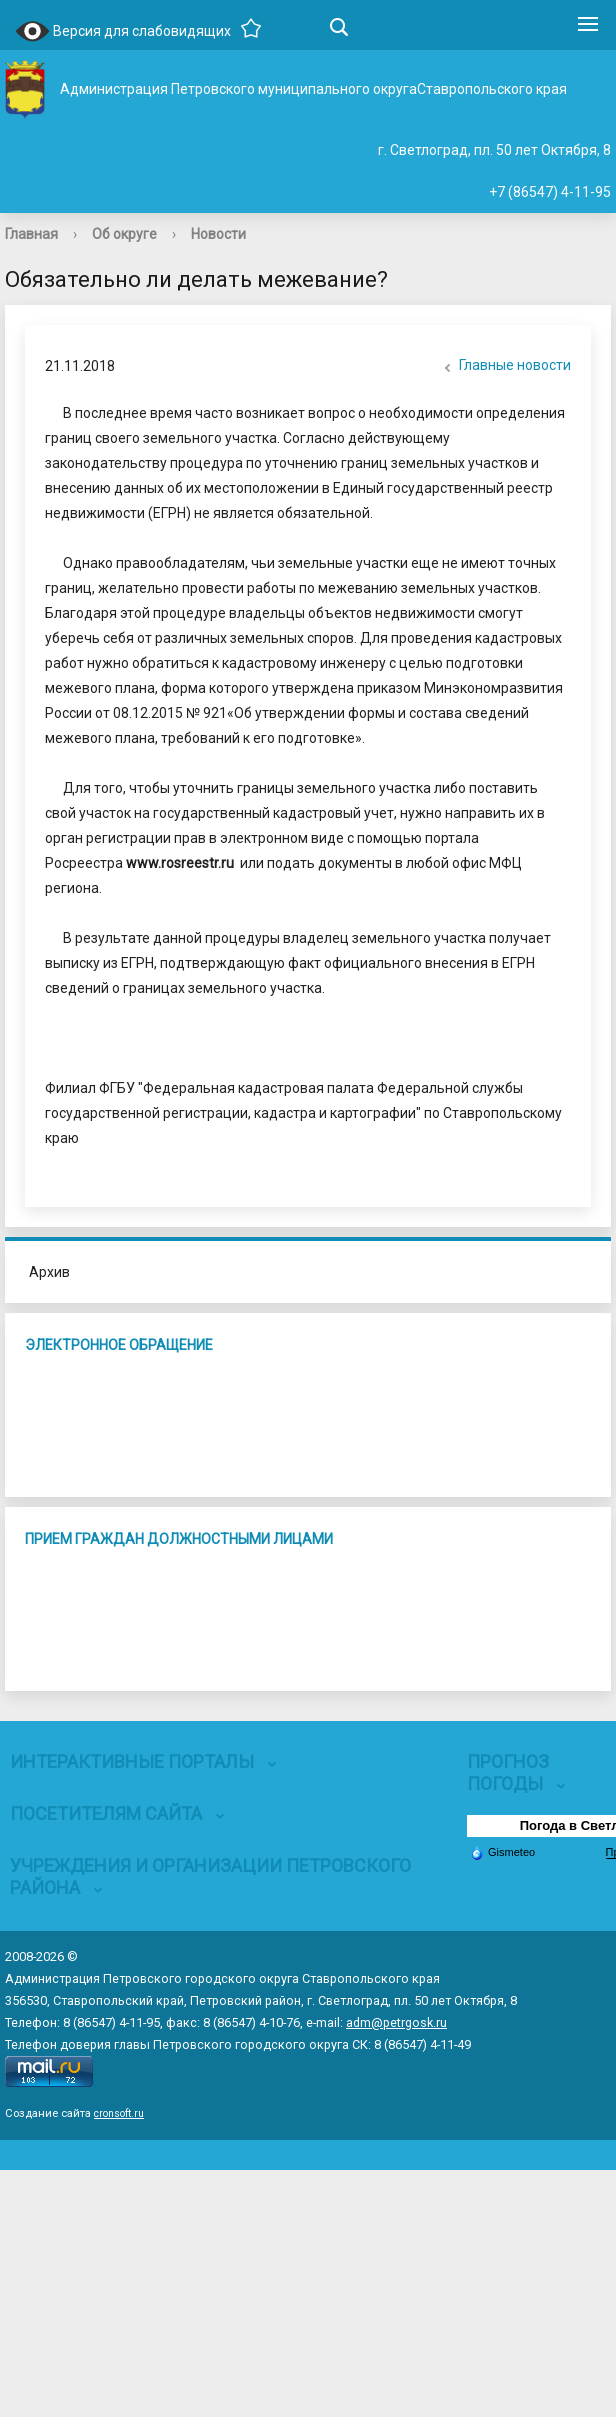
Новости (218, 234)
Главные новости (505, 367)
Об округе (124, 234)
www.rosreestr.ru (180, 863)
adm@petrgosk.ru (396, 2022)
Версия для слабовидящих (123, 32)
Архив (49, 1272)
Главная (31, 234)
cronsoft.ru (119, 2113)
